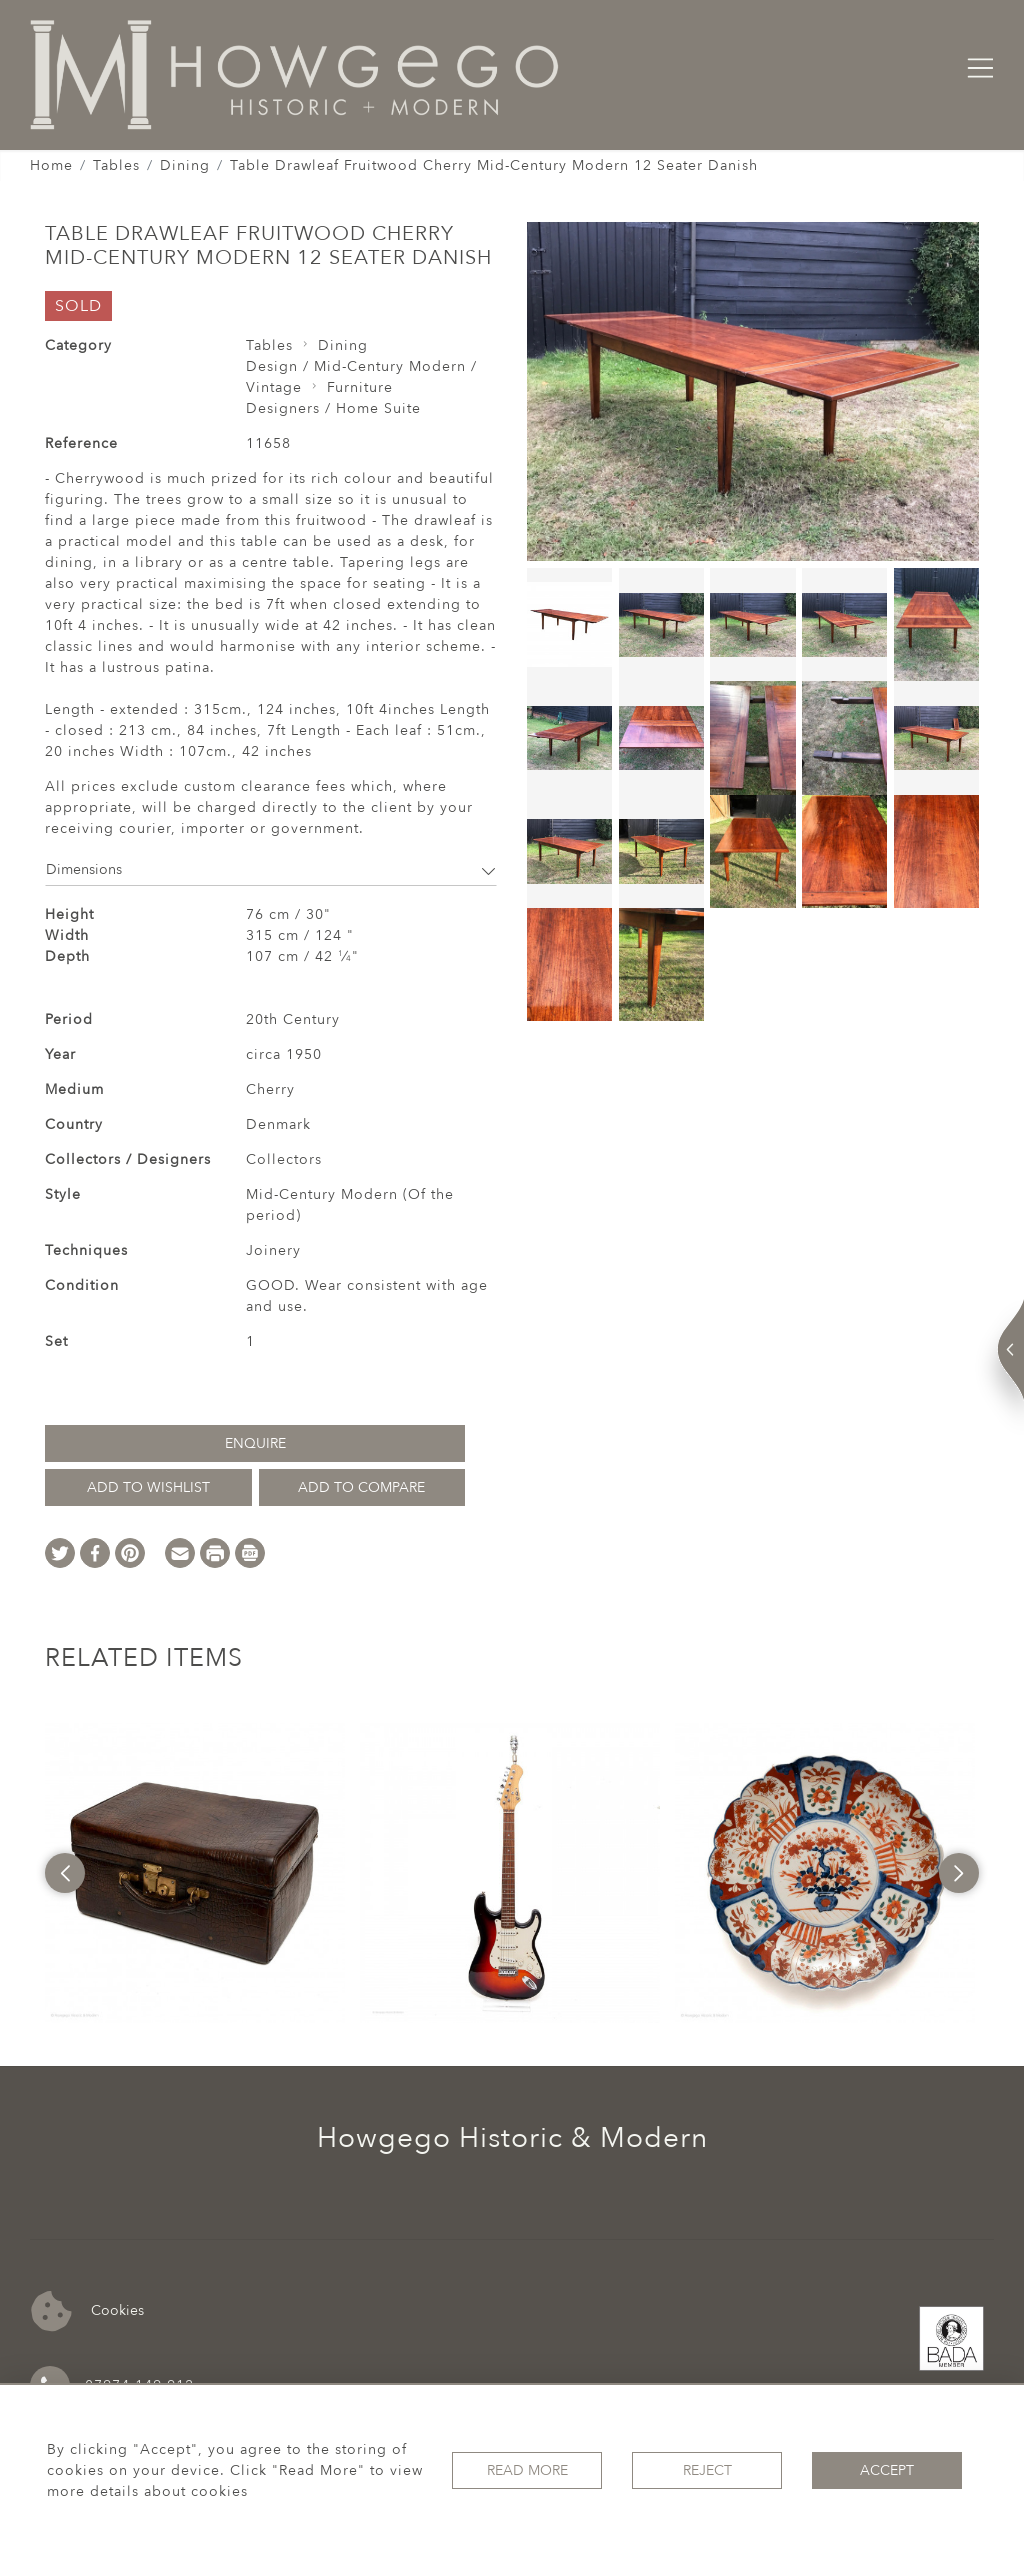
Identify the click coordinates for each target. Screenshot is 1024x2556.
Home (51, 165)
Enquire (255, 1443)
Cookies (87, 2311)
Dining (185, 165)
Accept (887, 2470)
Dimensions (271, 869)
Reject (707, 2470)
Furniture (360, 387)
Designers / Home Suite (333, 408)
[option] (195, 1873)
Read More (527, 2470)
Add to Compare (361, 1487)
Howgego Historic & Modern (512, 2138)
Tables (116, 165)
